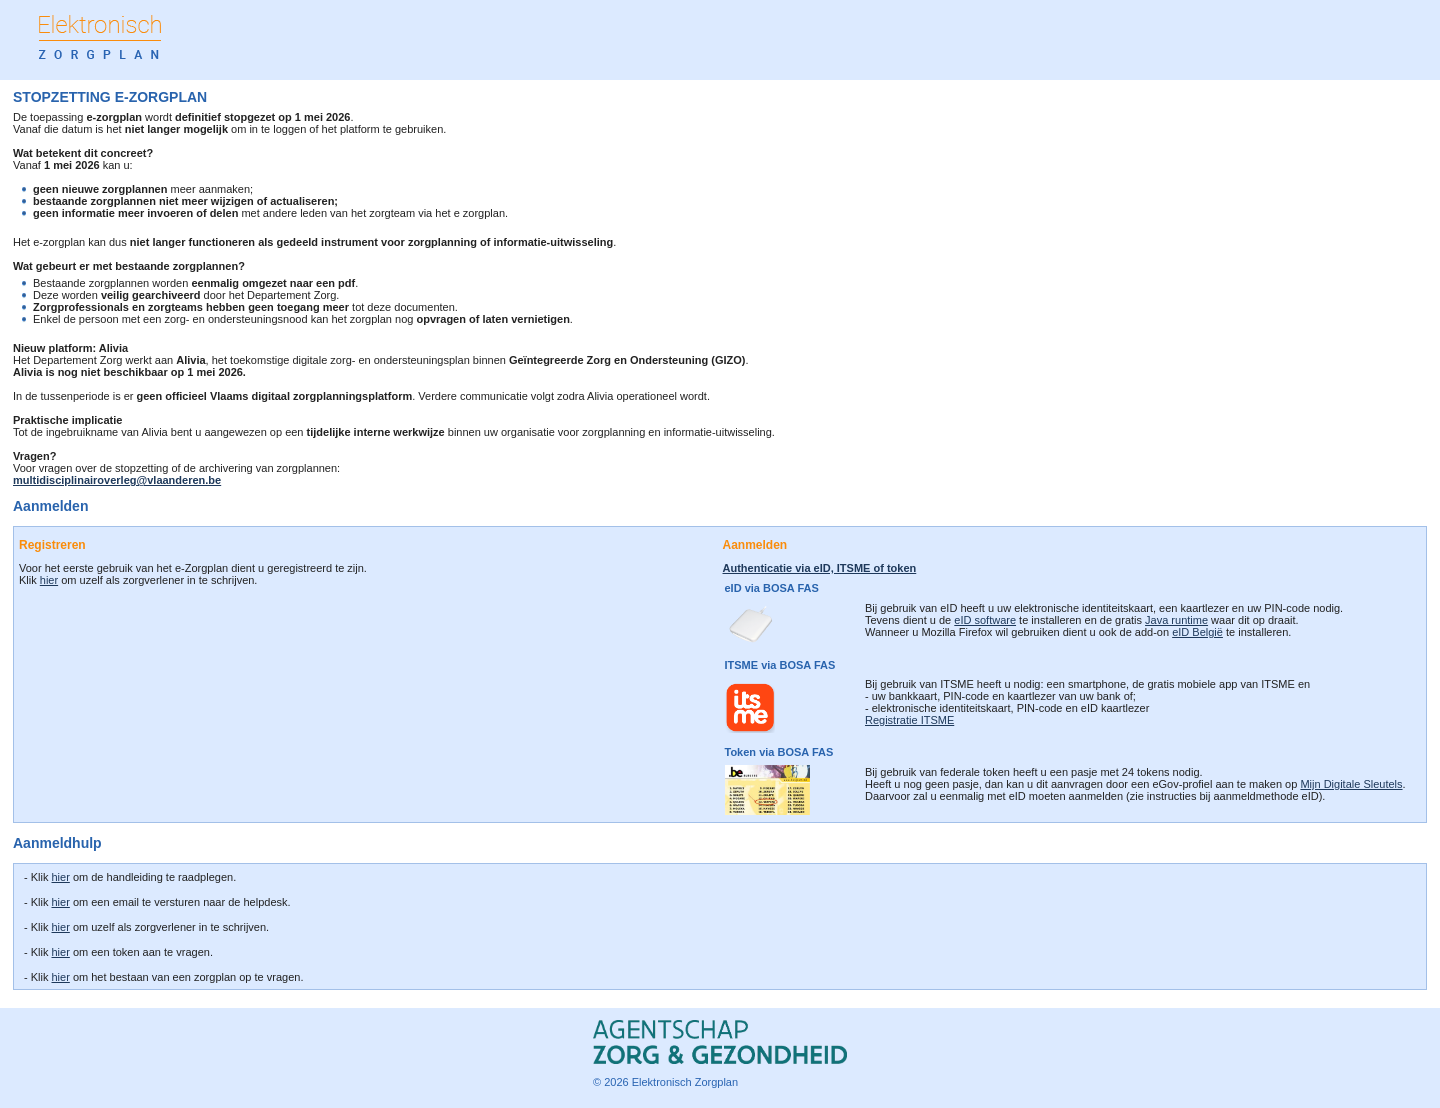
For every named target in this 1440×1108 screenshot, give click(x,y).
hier (49, 580)
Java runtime (1176, 620)
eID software (985, 620)
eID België (1197, 632)
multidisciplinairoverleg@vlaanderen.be (117, 480)
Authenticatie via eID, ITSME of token (820, 568)
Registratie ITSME (909, 720)
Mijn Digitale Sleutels (1351, 784)
